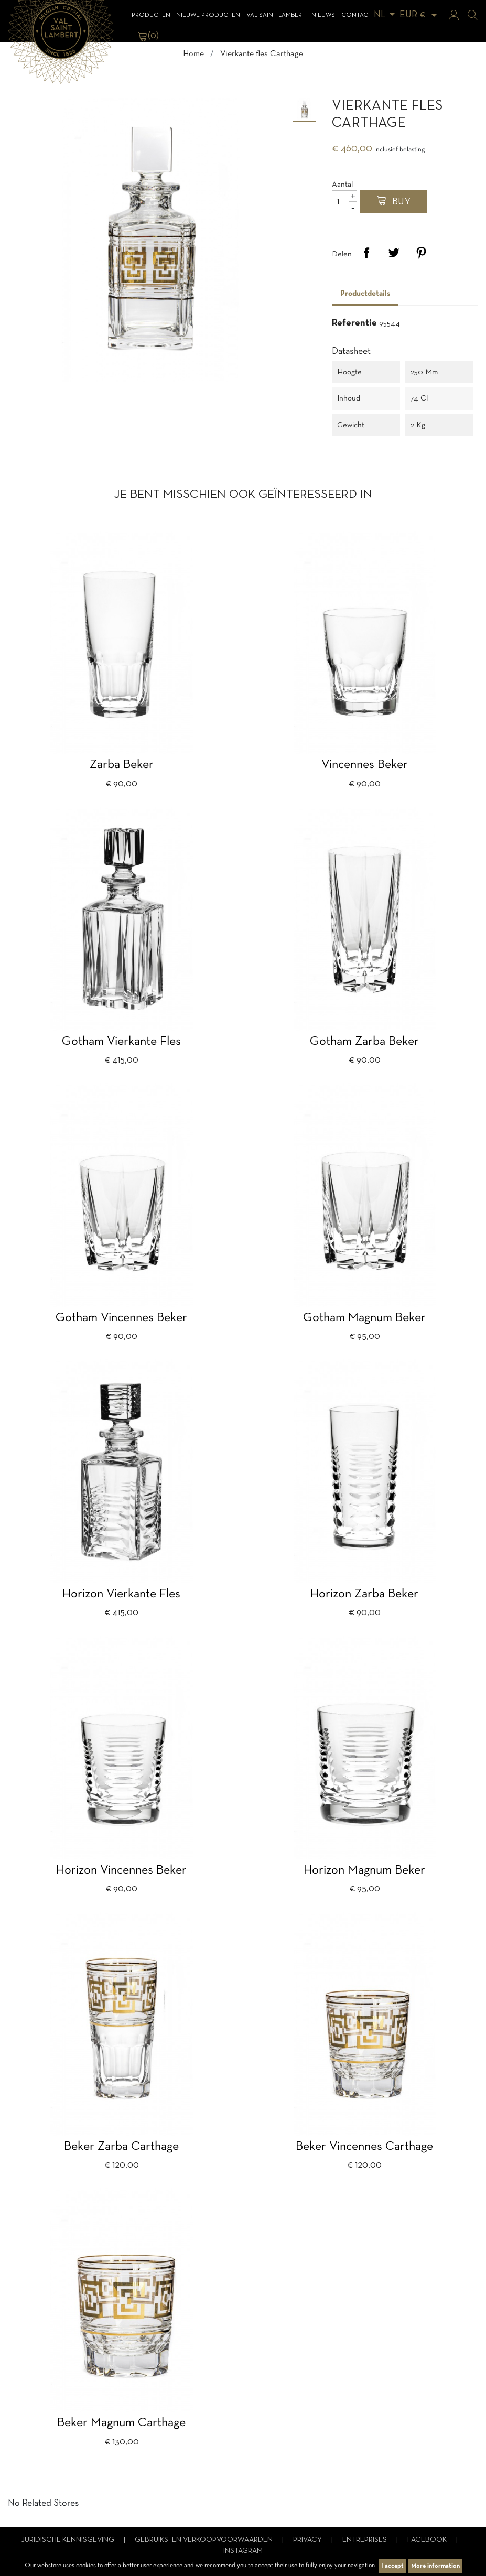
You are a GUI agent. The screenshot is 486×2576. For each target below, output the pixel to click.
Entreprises (365, 2540)
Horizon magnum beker (364, 1870)
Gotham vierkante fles (121, 1041)
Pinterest (421, 252)
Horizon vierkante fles (121, 1594)
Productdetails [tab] (365, 293)
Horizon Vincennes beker (121, 1870)
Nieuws (323, 15)
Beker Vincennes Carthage (364, 2146)
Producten (151, 15)
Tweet (393, 252)
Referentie (354, 323)
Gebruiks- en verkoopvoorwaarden (204, 2540)
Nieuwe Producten (208, 15)
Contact (356, 15)
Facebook (427, 2540)
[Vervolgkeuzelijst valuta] (419, 15)
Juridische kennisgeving (68, 2540)
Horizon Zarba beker (364, 1594)
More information (435, 2566)
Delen (366, 252)
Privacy (308, 2540)
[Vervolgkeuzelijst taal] (386, 15)
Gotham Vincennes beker (121, 1318)
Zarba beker (122, 765)
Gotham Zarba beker (364, 1041)
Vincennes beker (364, 765)
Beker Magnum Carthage (121, 2423)
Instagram (243, 2551)
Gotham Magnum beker (364, 1318)
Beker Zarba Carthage (121, 2146)
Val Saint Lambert (276, 15)
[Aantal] (344, 201)
